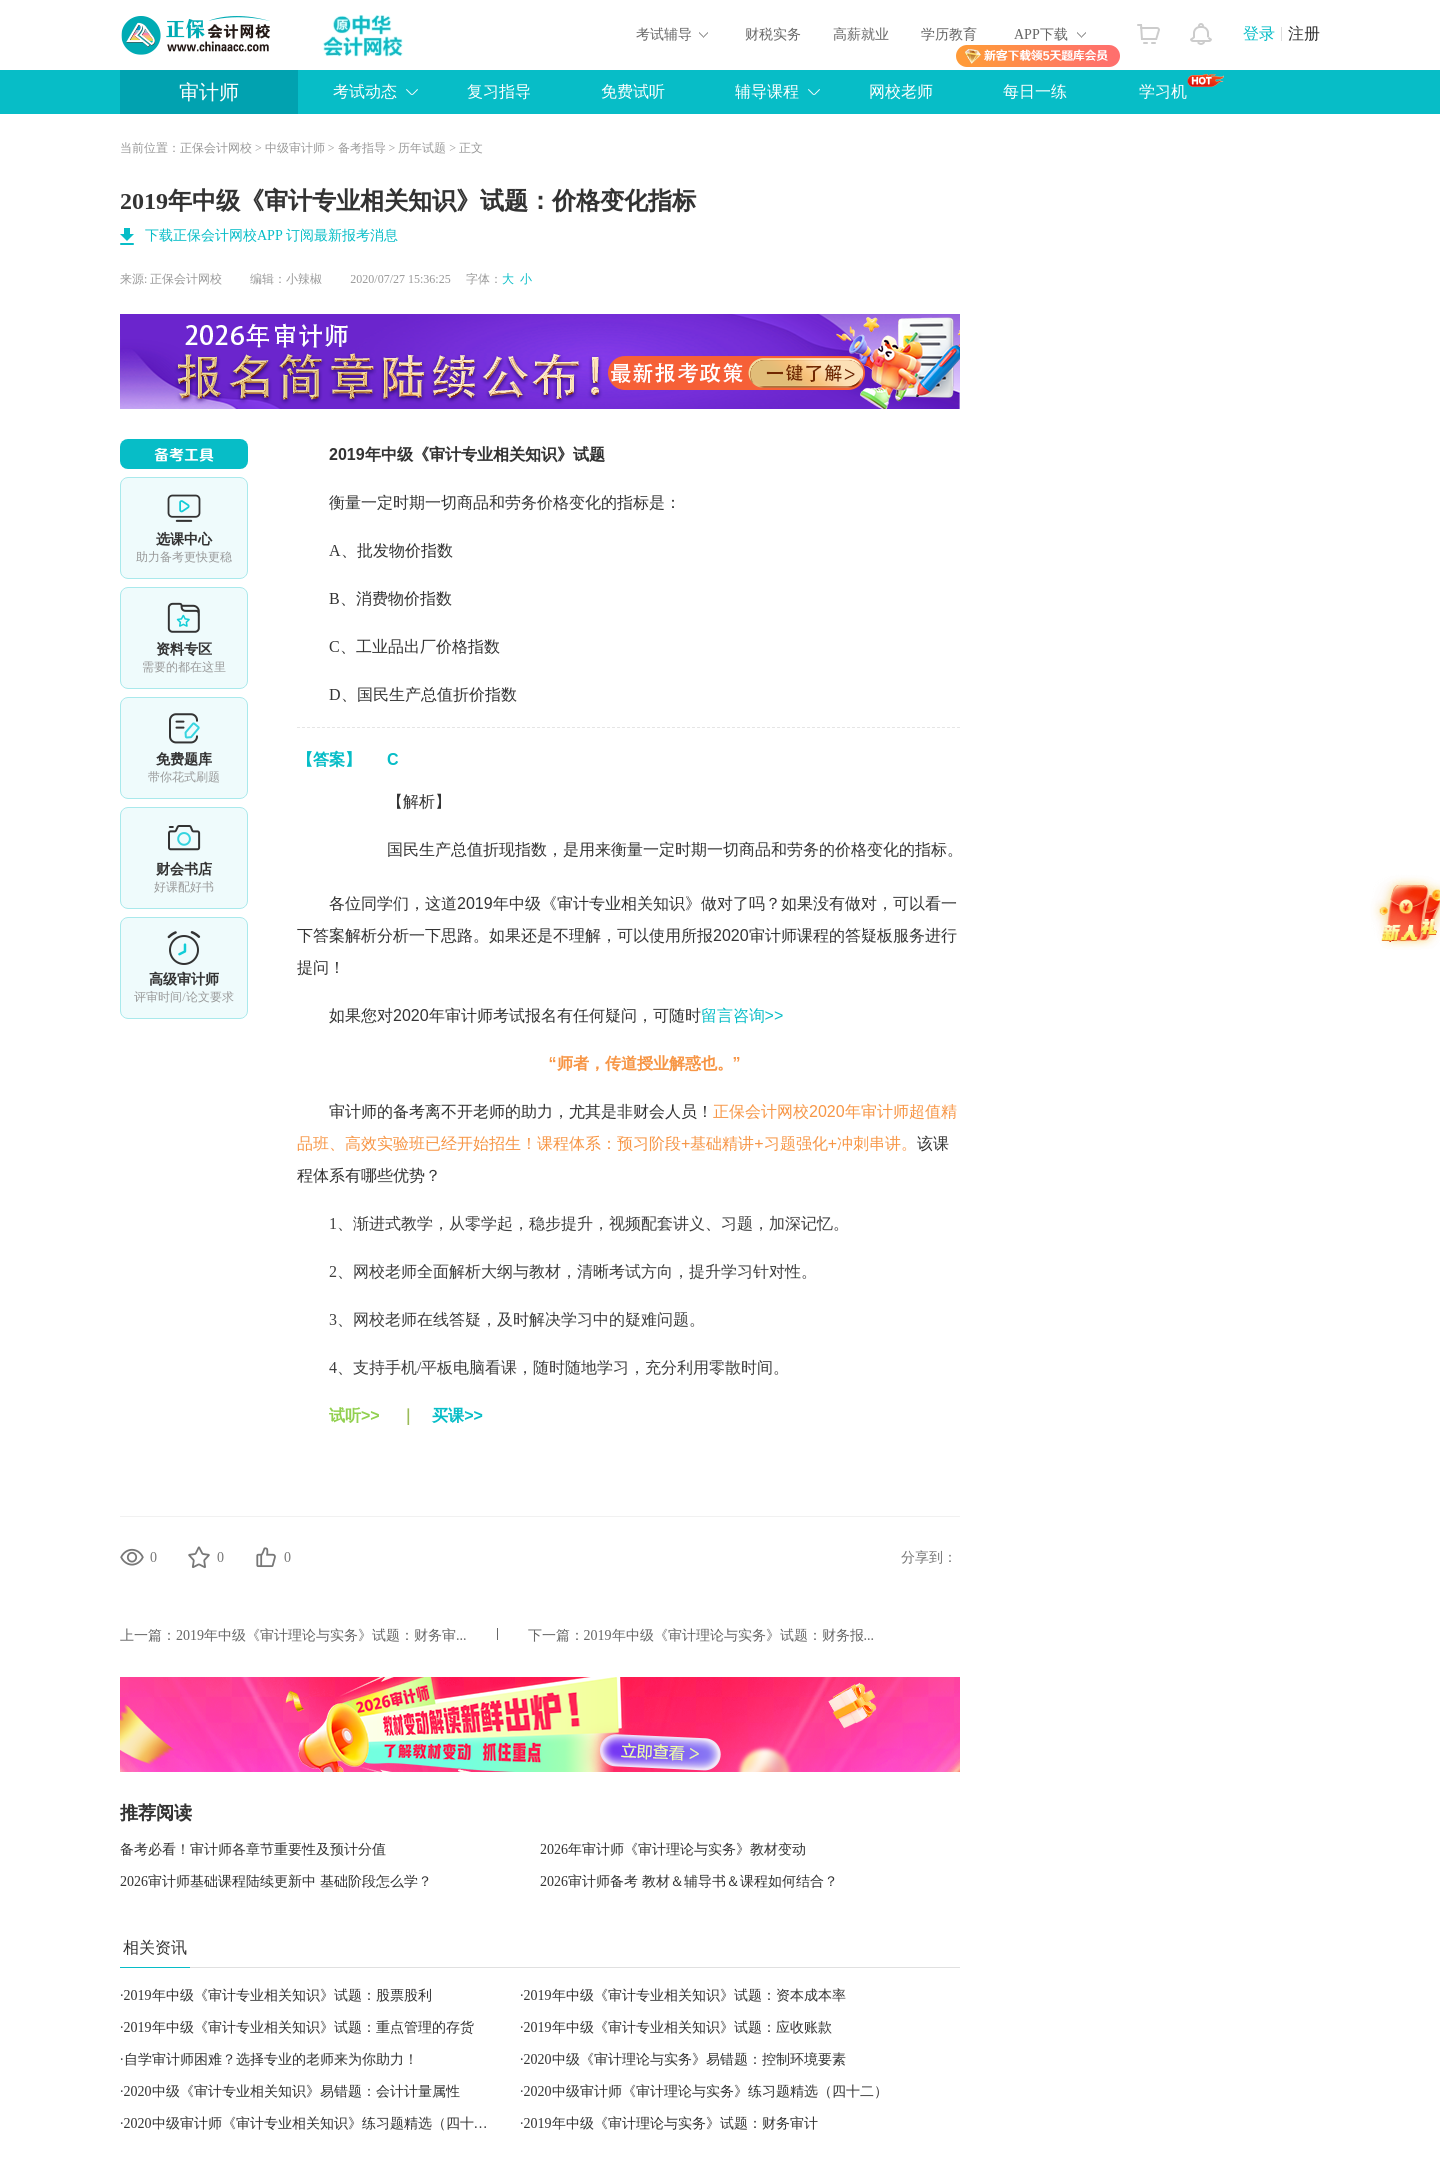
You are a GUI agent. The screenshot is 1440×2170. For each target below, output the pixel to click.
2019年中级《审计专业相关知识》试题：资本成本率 (685, 1995)
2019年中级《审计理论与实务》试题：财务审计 (671, 2123)
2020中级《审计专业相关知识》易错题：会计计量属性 (292, 2091)
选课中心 (184, 528)
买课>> (457, 1415)
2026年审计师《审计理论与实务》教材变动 (673, 1849)
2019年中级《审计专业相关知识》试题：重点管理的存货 (299, 2027)
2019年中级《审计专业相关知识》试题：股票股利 (278, 1995)
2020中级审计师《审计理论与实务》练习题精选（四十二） (706, 2091)
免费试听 (633, 91)
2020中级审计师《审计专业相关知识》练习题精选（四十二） (313, 2123)
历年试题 (422, 148)
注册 (1304, 33)
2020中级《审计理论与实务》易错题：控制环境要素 (685, 2059)
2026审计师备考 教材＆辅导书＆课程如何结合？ (689, 1881)
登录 (1259, 33)
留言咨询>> (742, 1015)
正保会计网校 (216, 148)
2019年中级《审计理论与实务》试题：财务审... (321, 1635)
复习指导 (499, 91)
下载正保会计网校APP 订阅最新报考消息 (271, 235)
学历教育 (949, 34)
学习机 (1181, 87)
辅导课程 (767, 91)
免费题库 (184, 748)
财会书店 (184, 858)
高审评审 (184, 968)
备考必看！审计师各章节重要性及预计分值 (253, 1849)
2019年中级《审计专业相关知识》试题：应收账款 (678, 2027)
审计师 (209, 92)
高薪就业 (861, 34)
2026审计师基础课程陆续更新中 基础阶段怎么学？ (276, 1881)
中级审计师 (295, 148)
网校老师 (901, 91)
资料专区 (184, 638)
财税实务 (773, 34)
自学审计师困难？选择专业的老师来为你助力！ (271, 2059)
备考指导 (362, 148)
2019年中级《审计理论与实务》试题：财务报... (729, 1635)
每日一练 (1035, 91)
